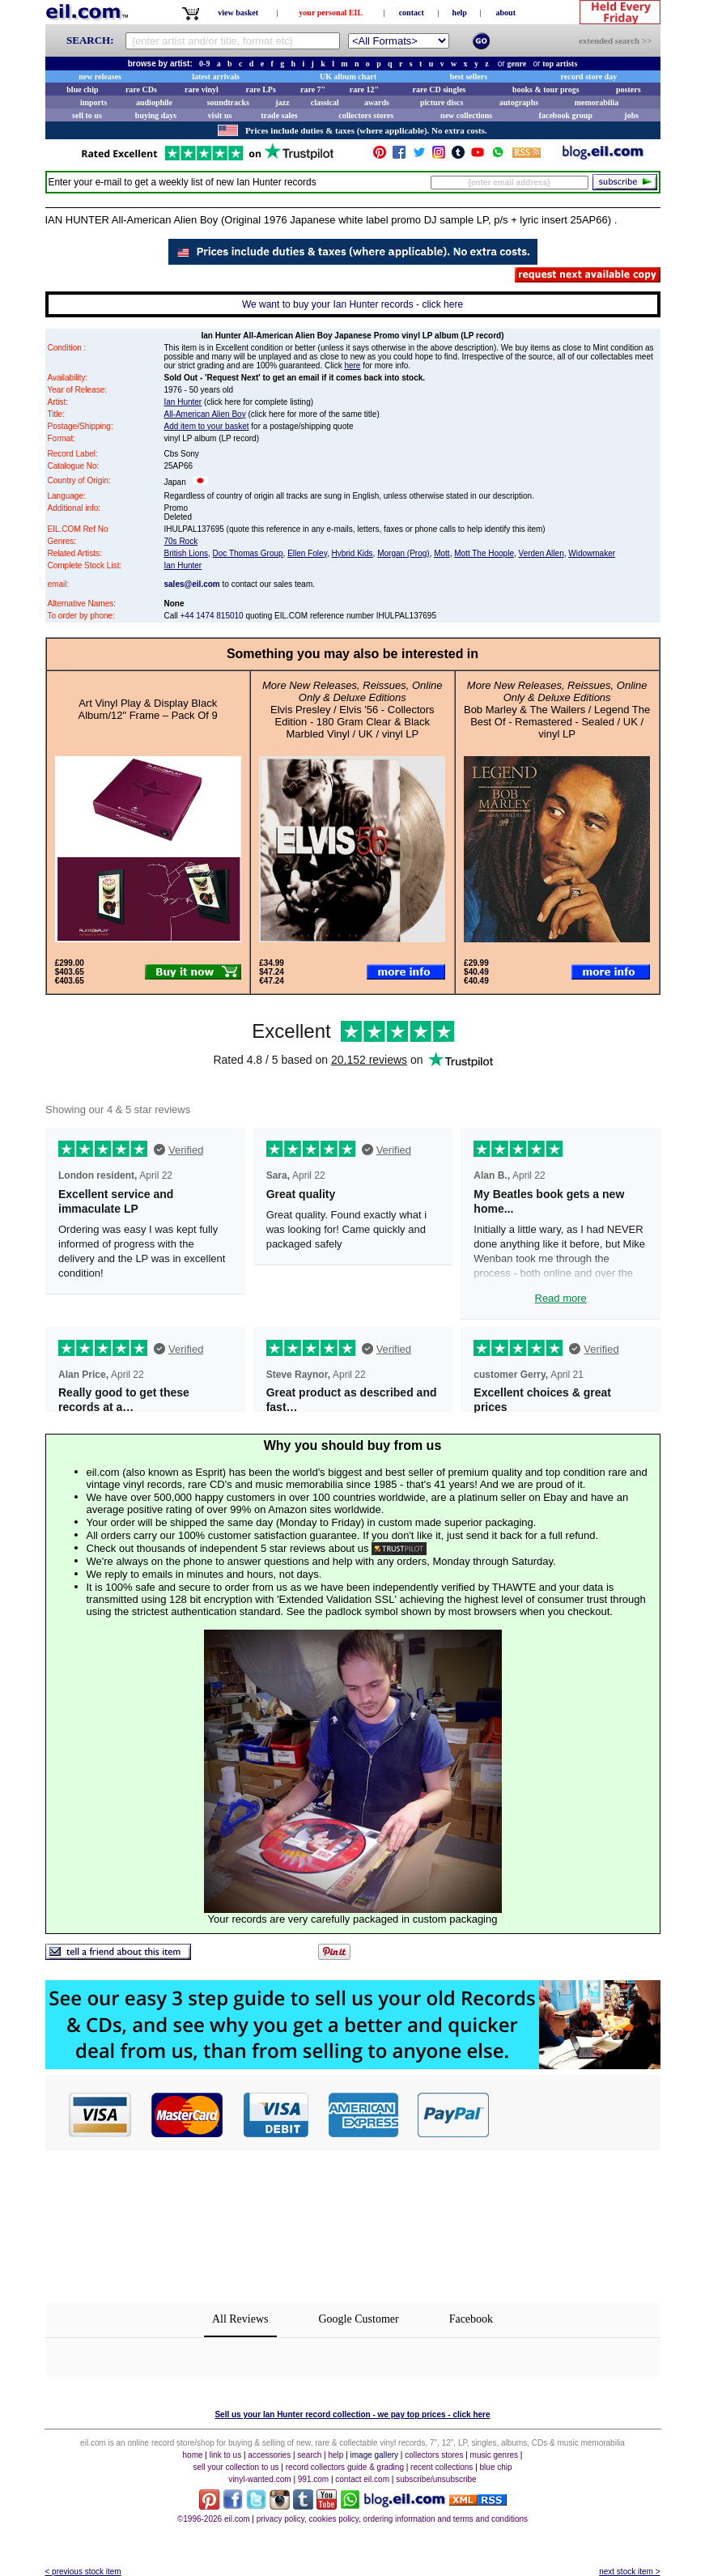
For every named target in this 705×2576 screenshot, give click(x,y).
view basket (238, 12)
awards (376, 102)
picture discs (441, 102)
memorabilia (596, 102)
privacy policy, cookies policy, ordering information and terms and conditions (392, 2518)
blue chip (82, 89)
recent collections (441, 2467)
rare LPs (261, 89)
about (506, 12)
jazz (282, 102)
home (193, 2455)
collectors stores (365, 115)
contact (411, 12)
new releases (100, 76)
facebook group (565, 115)
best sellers (468, 76)
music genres (494, 2455)
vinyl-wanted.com (259, 2479)
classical (325, 102)
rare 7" (312, 89)
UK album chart (348, 76)
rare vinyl (202, 89)
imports (93, 102)
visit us (220, 115)
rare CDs (141, 89)
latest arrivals (216, 76)
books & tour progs (546, 89)
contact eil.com (362, 2479)
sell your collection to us (235, 2467)
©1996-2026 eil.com (213, 2518)
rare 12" (364, 89)
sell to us (87, 115)
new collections (466, 115)
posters (628, 89)
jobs (631, 115)
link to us (225, 2455)
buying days (155, 115)
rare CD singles (439, 89)
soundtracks (228, 102)
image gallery (374, 2455)
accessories (269, 2455)
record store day (589, 76)
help (459, 12)
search (309, 2455)
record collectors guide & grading (345, 2467)
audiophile (154, 102)
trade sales (279, 115)
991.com (313, 2479)
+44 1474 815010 (212, 615)
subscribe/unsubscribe (436, 2479)
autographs (518, 102)
